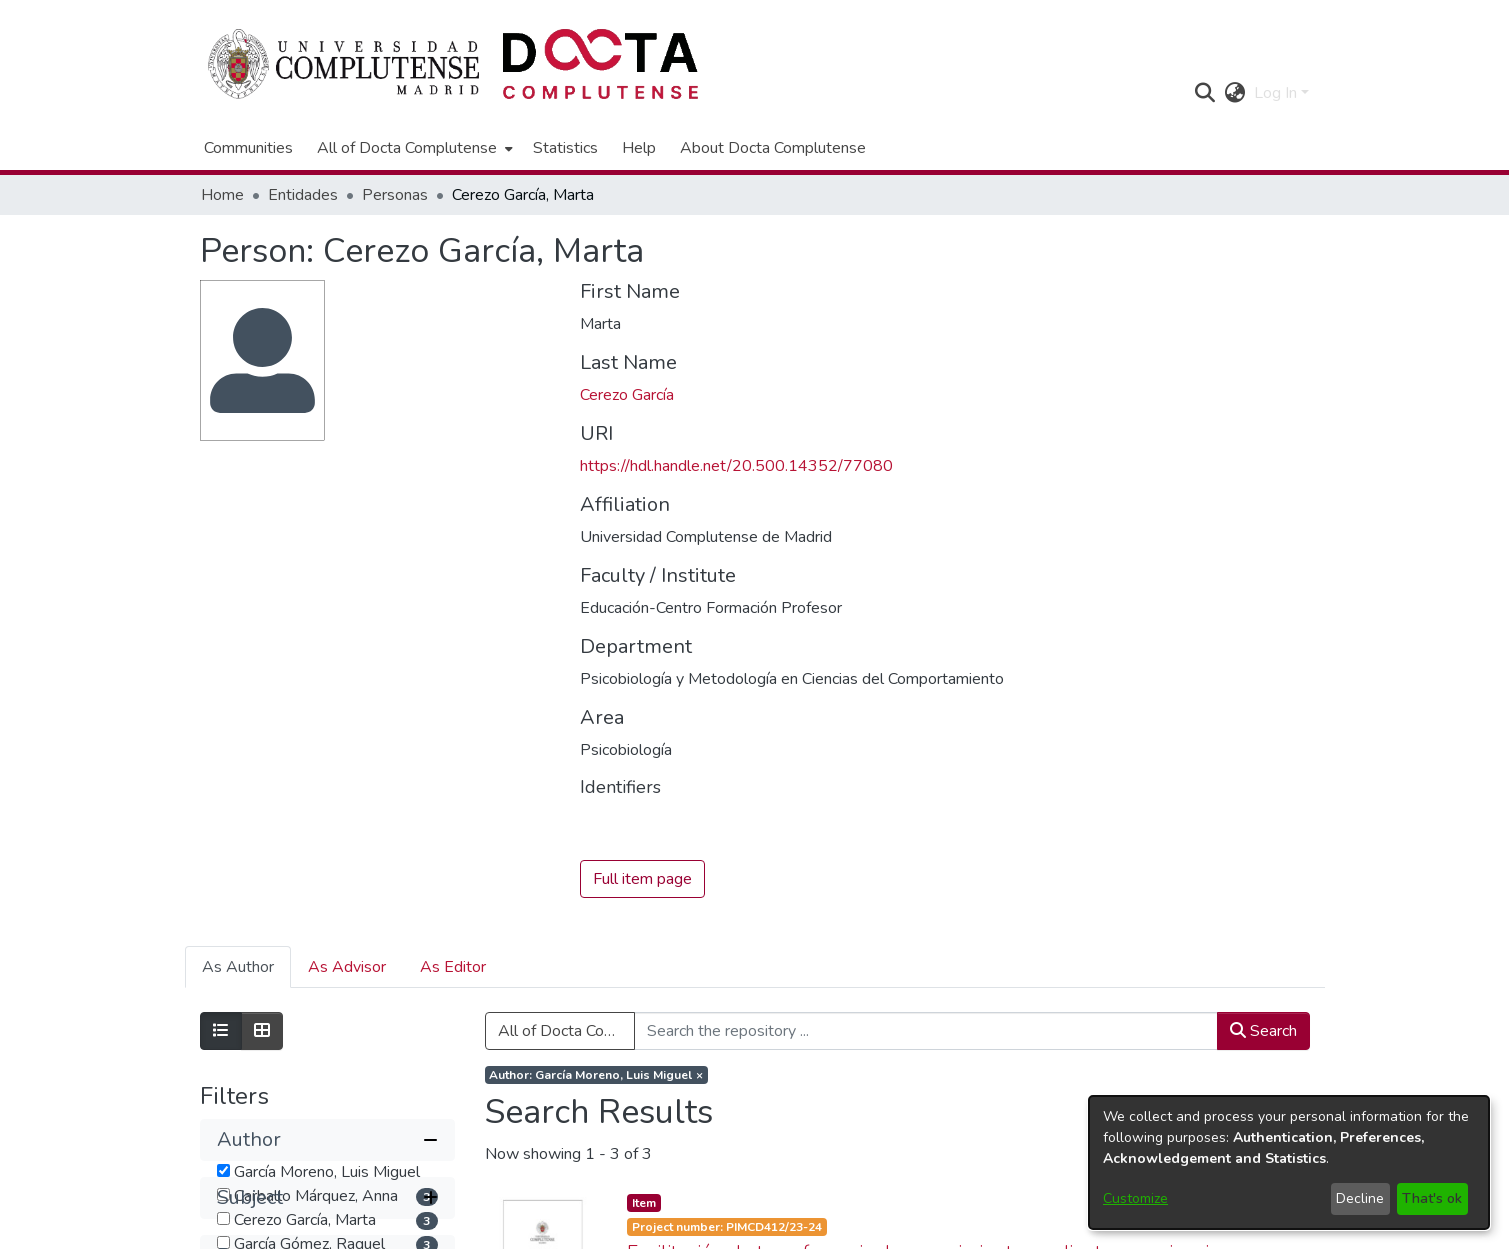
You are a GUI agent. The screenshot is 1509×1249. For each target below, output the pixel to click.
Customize (1135, 1198)
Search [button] (1263, 1032)
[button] (1205, 93)
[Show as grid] (262, 1032)
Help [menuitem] (639, 148)
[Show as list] (221, 1032)
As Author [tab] (238, 968)
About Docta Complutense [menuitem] (773, 148)
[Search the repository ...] (926, 1032)
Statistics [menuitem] (565, 148)
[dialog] (1289, 1162)
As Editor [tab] (453, 968)
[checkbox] (223, 1170)
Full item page (642, 880)
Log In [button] (1277, 93)
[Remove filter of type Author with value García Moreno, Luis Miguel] (597, 1076)
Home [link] (222, 195)
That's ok (1432, 1198)
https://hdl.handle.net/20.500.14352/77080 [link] (736, 466)
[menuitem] (413, 148)
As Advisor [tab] (347, 968)
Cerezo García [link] (627, 395)
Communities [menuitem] (248, 148)
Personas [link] (395, 195)
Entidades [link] (303, 195)
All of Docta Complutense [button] (407, 148)
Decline (1360, 1198)
